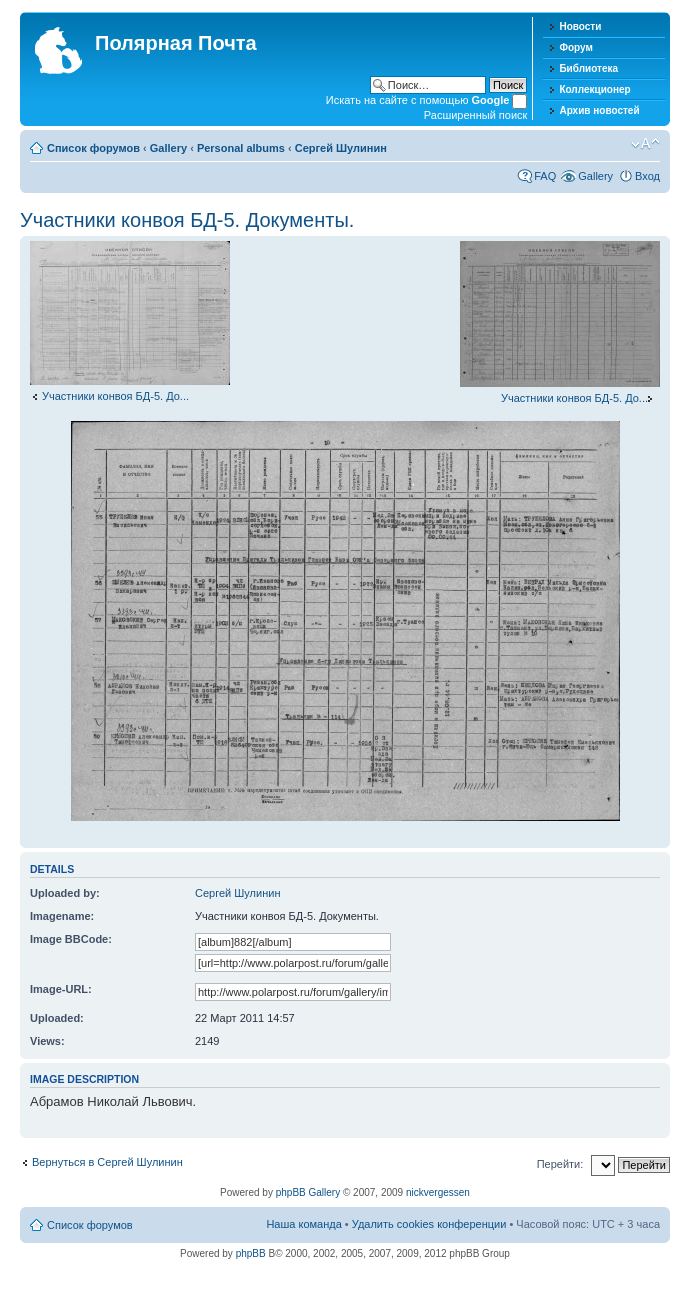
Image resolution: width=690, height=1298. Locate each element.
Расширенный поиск (476, 115)
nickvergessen (438, 1192)
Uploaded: (57, 1018)
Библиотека (588, 68)
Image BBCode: (71, 939)
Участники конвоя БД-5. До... (115, 396)
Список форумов (93, 148)
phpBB (251, 1253)
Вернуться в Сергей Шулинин (107, 1162)
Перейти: (560, 1164)
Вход (647, 176)
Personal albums (241, 148)
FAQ (545, 176)
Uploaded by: (65, 893)
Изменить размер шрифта (645, 144)
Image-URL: (61, 989)
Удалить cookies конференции (429, 1224)
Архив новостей (599, 110)
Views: (47, 1041)
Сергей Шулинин (341, 148)
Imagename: (62, 916)
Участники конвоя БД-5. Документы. (187, 220)
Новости (580, 26)
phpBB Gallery (308, 1192)
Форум (575, 47)
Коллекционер (594, 89)
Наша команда (303, 1224)
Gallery (168, 148)
